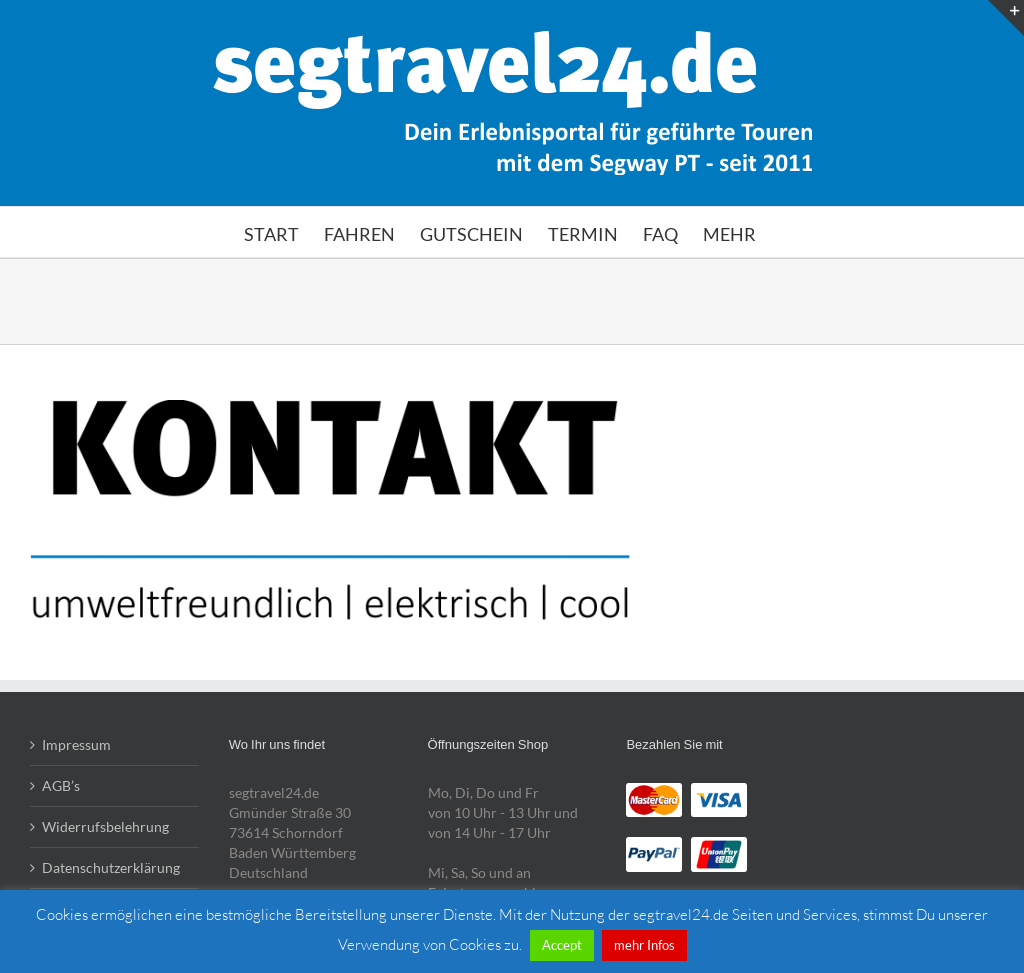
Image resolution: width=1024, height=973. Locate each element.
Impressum (76, 744)
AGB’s (61, 785)
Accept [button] (562, 945)
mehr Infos (644, 945)
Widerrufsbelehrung (105, 826)
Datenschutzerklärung (111, 867)
